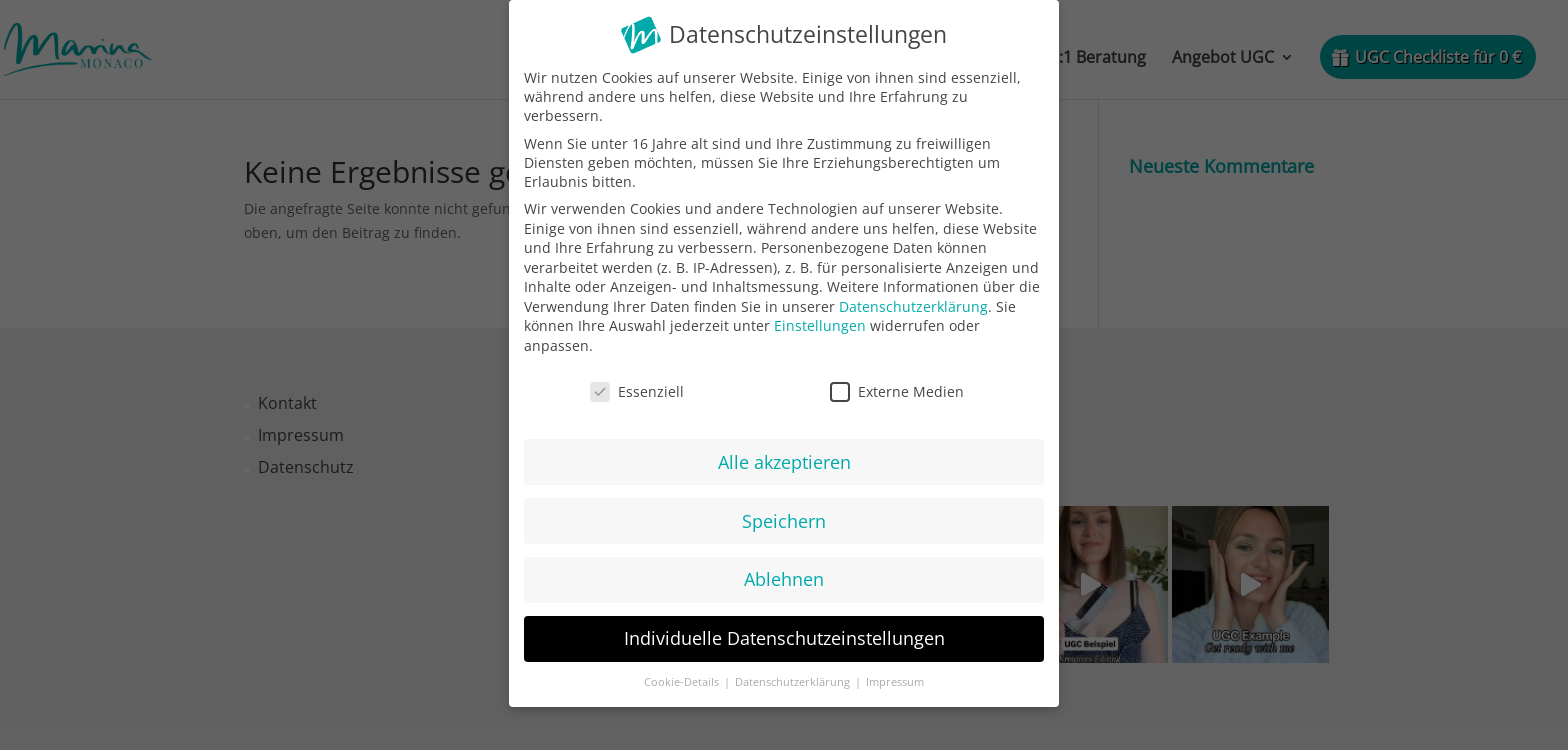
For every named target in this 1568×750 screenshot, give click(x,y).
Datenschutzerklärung (913, 300)
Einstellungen (820, 320)
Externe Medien (897, 385)
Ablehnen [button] (784, 574)
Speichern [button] (784, 515)
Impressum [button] (895, 677)
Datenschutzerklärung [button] (794, 677)
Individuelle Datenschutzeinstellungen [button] (784, 633)
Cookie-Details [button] (683, 677)
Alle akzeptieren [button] (784, 456)
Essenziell (637, 385)
